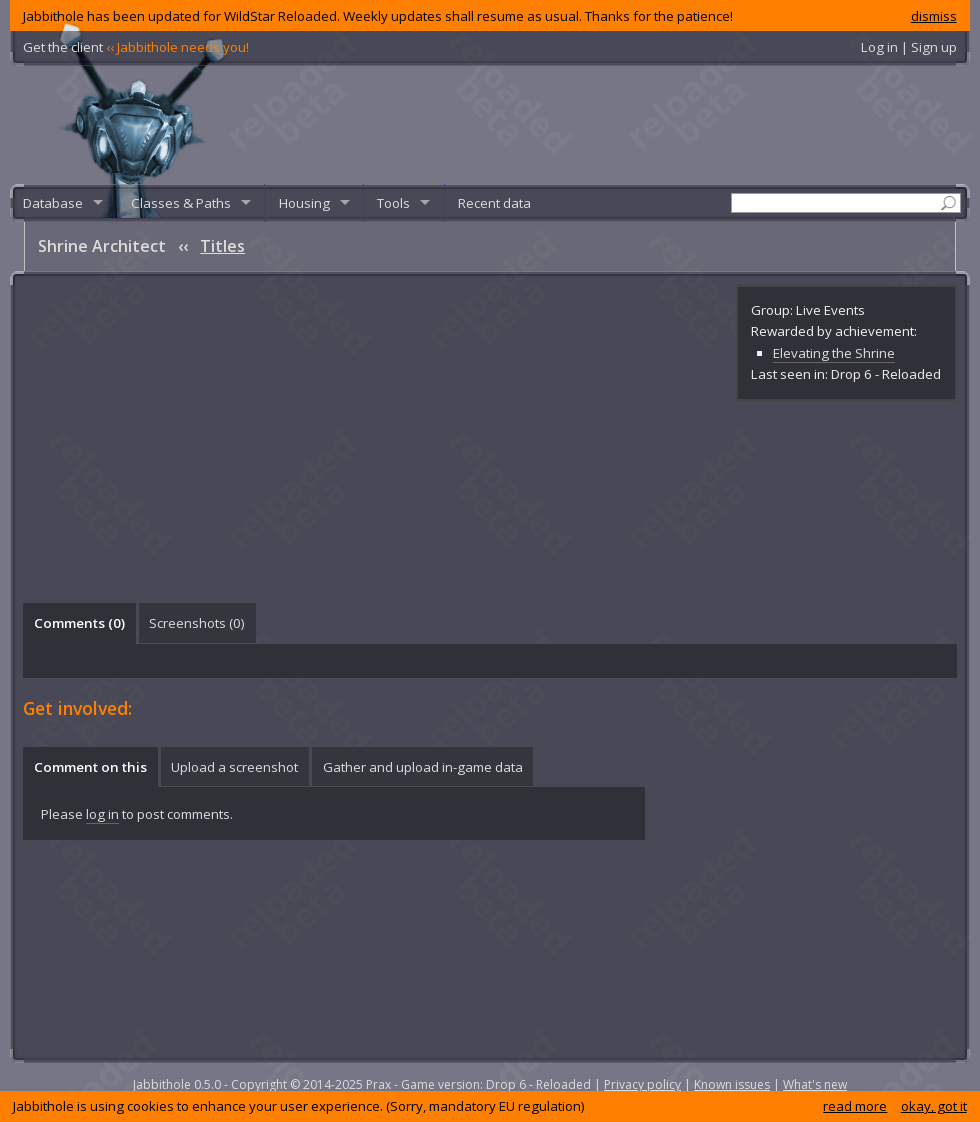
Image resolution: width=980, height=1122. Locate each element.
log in (102, 814)
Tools (393, 203)
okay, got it (934, 1106)
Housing (304, 203)
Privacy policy (642, 1084)
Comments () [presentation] (79, 623)
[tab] (79, 623)
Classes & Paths (181, 203)
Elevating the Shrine (834, 353)
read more (855, 1106)
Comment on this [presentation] (90, 767)
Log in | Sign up (909, 47)
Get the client (136, 47)
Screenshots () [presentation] (197, 623)
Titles (222, 246)
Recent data (494, 203)
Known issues (732, 1084)
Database (53, 203)
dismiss (934, 16)
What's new (815, 1084)
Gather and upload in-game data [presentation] (423, 767)
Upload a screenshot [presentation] (234, 767)
